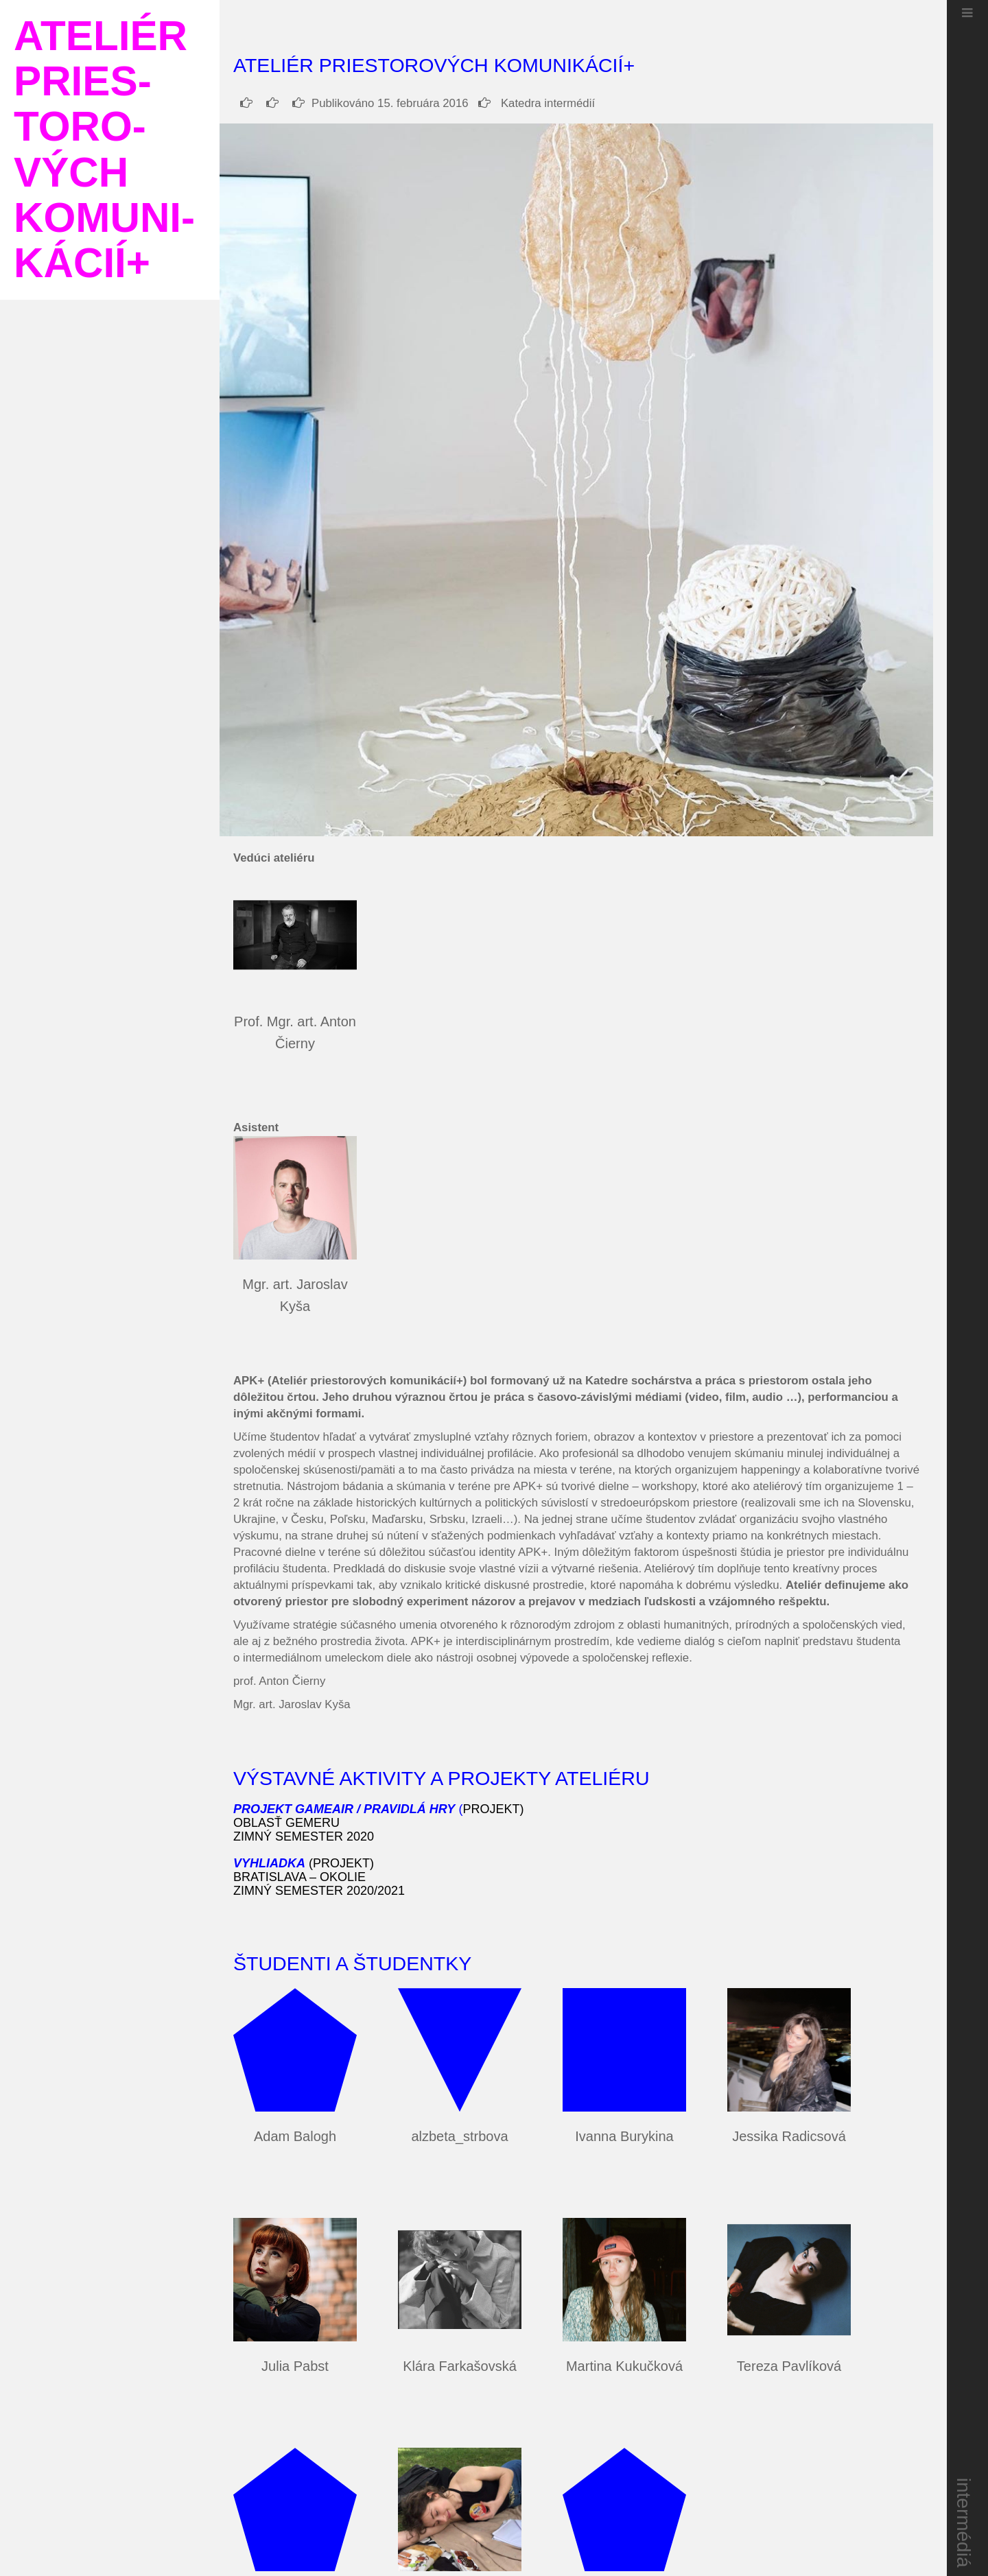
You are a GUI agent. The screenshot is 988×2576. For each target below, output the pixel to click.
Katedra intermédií (536, 103)
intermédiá (964, 2523)
